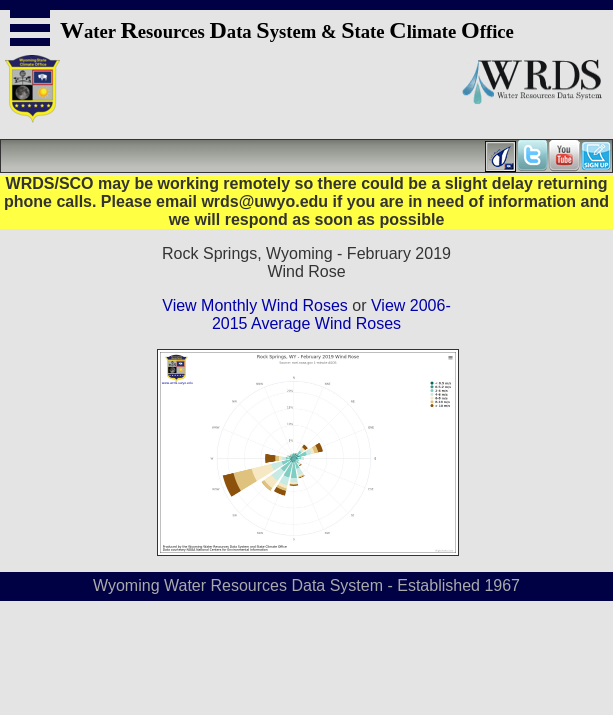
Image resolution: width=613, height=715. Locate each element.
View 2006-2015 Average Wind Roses (331, 314)
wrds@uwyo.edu (264, 201)
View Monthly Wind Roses (255, 305)
